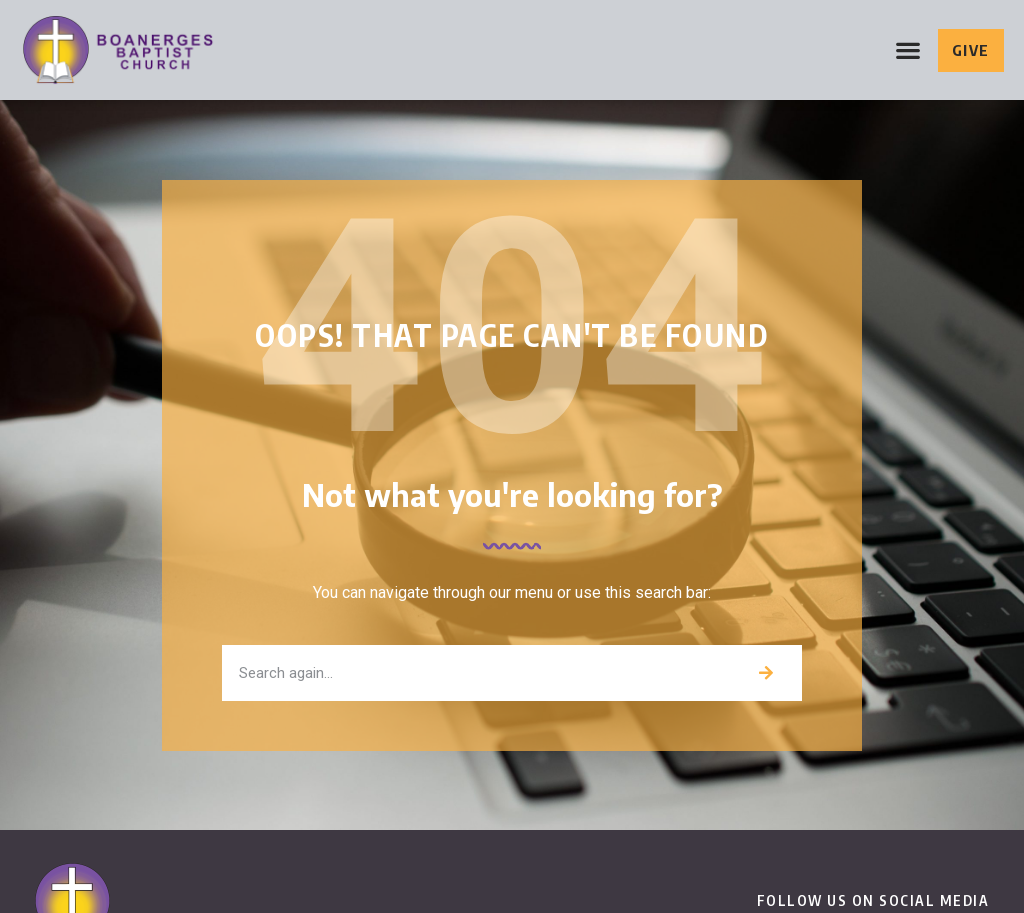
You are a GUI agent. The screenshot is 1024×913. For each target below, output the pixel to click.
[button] (908, 50)
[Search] (765, 673)
